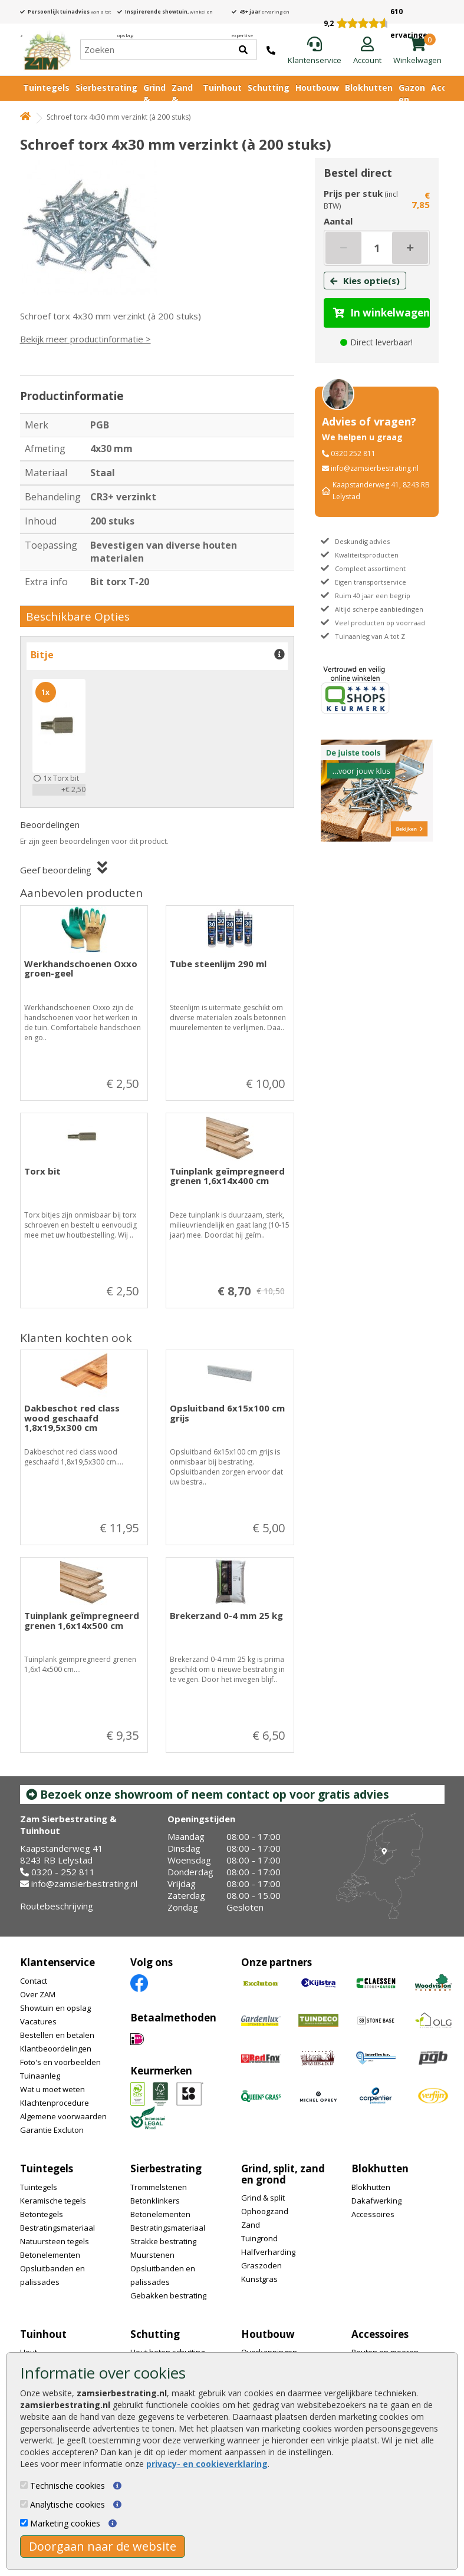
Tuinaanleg (40, 2075)
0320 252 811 (353, 453)
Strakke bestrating (163, 2241)
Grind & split (263, 2197)
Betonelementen (50, 2255)
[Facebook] (139, 1982)
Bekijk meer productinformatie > (85, 339)
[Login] (367, 51)
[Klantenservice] (314, 51)
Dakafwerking (376, 2200)
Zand (250, 2224)
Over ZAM (37, 1994)
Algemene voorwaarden (63, 2116)
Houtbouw (317, 87)
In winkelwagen (381, 312)
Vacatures (38, 2021)
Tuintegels (46, 87)
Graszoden (261, 2265)
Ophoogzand (264, 2211)
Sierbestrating (106, 87)
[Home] (47, 49)
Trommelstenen (158, 2187)
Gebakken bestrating (168, 2295)
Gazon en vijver (412, 99)
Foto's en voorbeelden (60, 2062)
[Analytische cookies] (24, 2504)
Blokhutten (369, 87)
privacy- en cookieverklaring (207, 2463)
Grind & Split (154, 99)
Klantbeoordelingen (55, 2048)
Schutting (268, 87)
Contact (33, 1980)
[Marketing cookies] (24, 2522)
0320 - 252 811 (63, 1872)
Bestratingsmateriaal (57, 2227)
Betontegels (41, 2214)
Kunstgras (259, 2279)
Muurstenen (152, 2255)
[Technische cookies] (24, 2485)
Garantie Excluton (52, 2130)
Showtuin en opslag (55, 2008)
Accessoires (372, 2214)
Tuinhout (222, 87)
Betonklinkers (155, 2200)
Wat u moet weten (52, 2089)
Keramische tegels (53, 2200)
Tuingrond (259, 2238)
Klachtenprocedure (54, 2102)
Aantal (338, 221)
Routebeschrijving (56, 1906)
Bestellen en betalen (57, 2035)
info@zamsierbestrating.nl (375, 468)
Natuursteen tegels (54, 2241)
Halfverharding (268, 2252)
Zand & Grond (184, 99)
